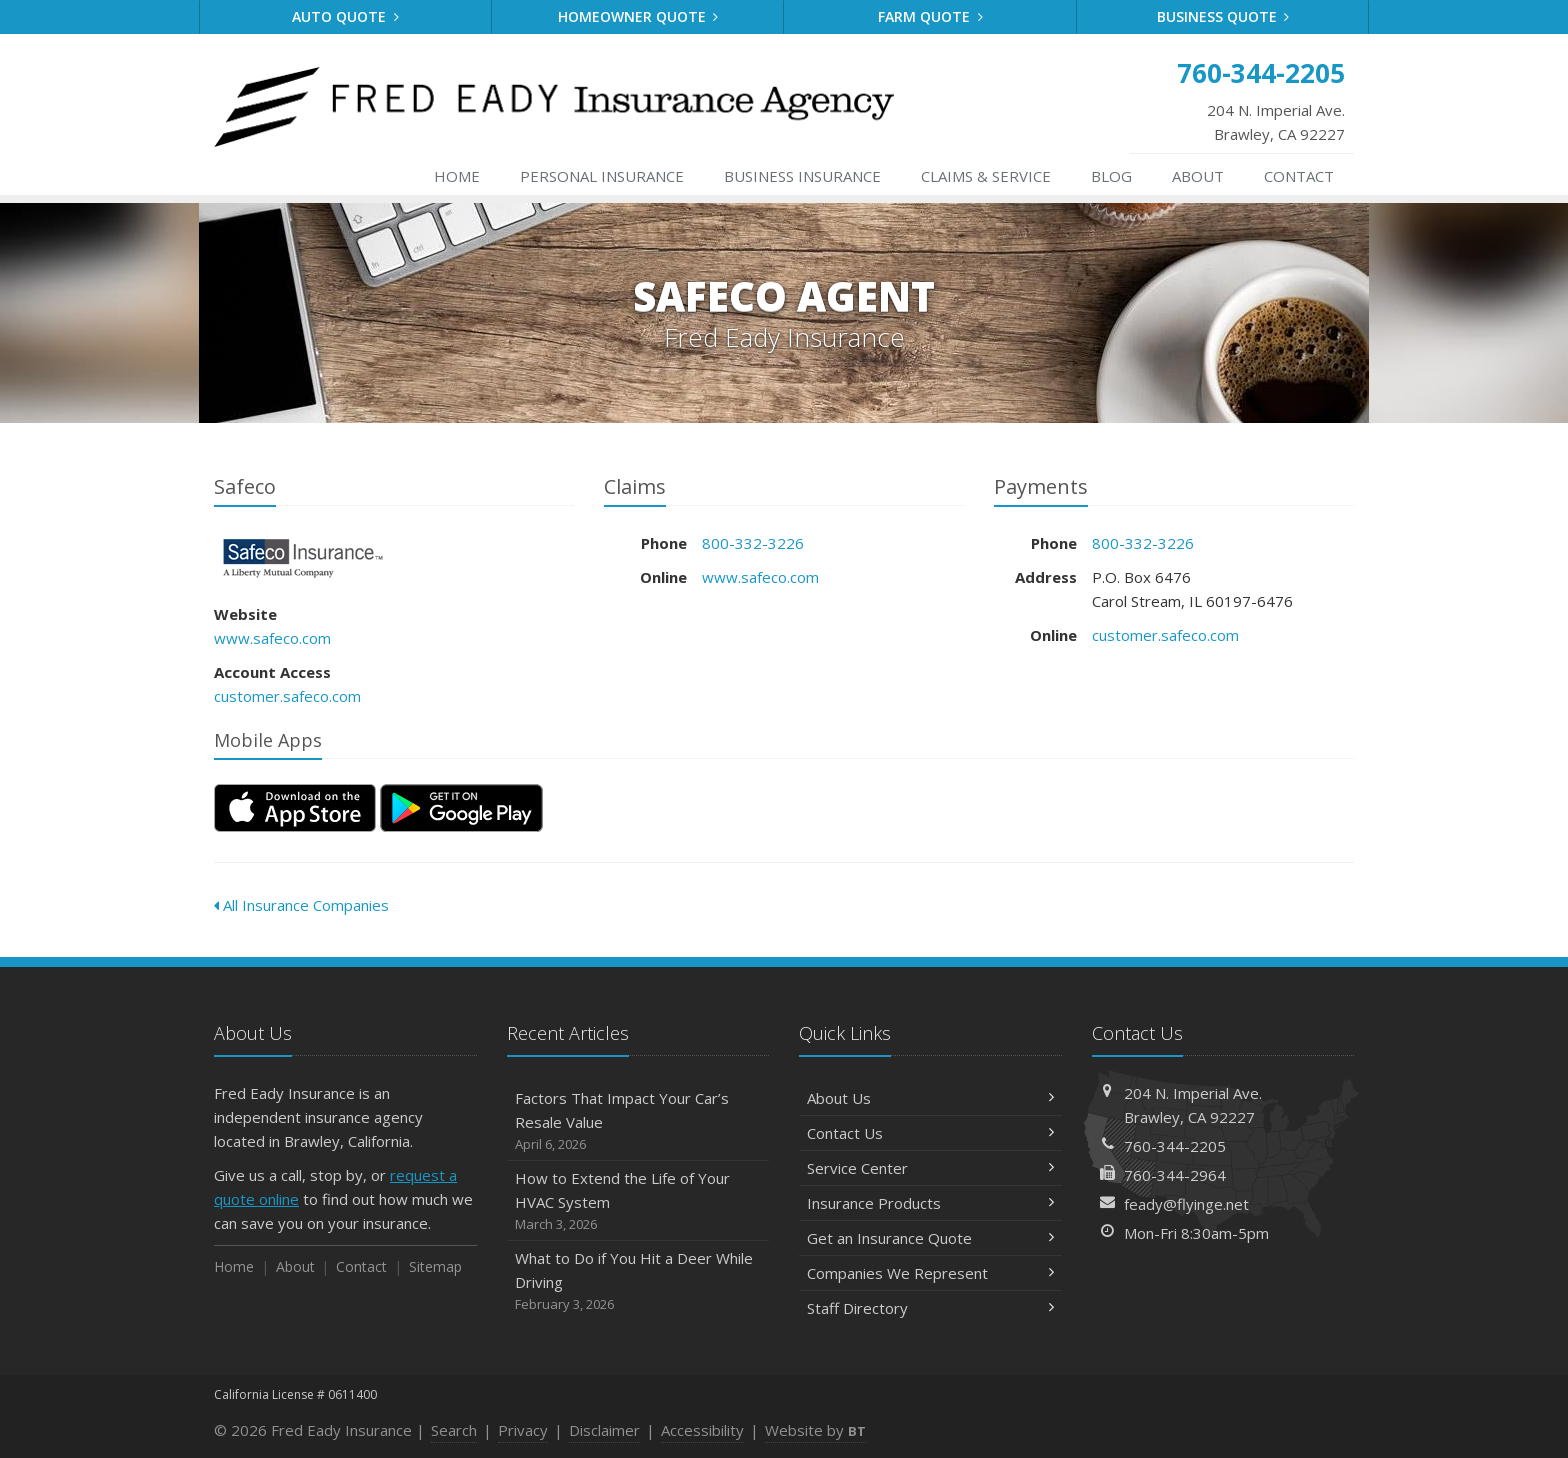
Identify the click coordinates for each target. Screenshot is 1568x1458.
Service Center (930, 1168)
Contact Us (930, 1133)
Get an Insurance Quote (930, 1238)
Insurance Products (930, 1203)
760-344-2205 (1175, 1146)
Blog (1111, 176)
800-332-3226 (753, 543)
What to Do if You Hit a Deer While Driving (638, 1281)
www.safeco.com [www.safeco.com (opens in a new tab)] (272, 638)
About (1198, 176)
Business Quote (1223, 16)
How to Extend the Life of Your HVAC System (638, 1201)
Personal (602, 176)
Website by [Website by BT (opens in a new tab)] (815, 1430)
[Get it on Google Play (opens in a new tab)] (461, 808)
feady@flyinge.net (1186, 1204)
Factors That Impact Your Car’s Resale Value (638, 1121)
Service (986, 176)
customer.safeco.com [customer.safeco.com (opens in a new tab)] (287, 696)
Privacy (523, 1430)
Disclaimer (604, 1430)
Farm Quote (930, 16)
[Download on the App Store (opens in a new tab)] (295, 808)
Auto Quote (345, 16)
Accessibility (702, 1430)
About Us (930, 1098)
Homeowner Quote (638, 16)
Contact (1299, 176)
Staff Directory (930, 1308)
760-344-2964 (1175, 1175)
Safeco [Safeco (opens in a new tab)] (303, 558)
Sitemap (435, 1266)
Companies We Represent (930, 1273)
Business (802, 176)
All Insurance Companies (301, 905)
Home (457, 176)
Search (454, 1430)
